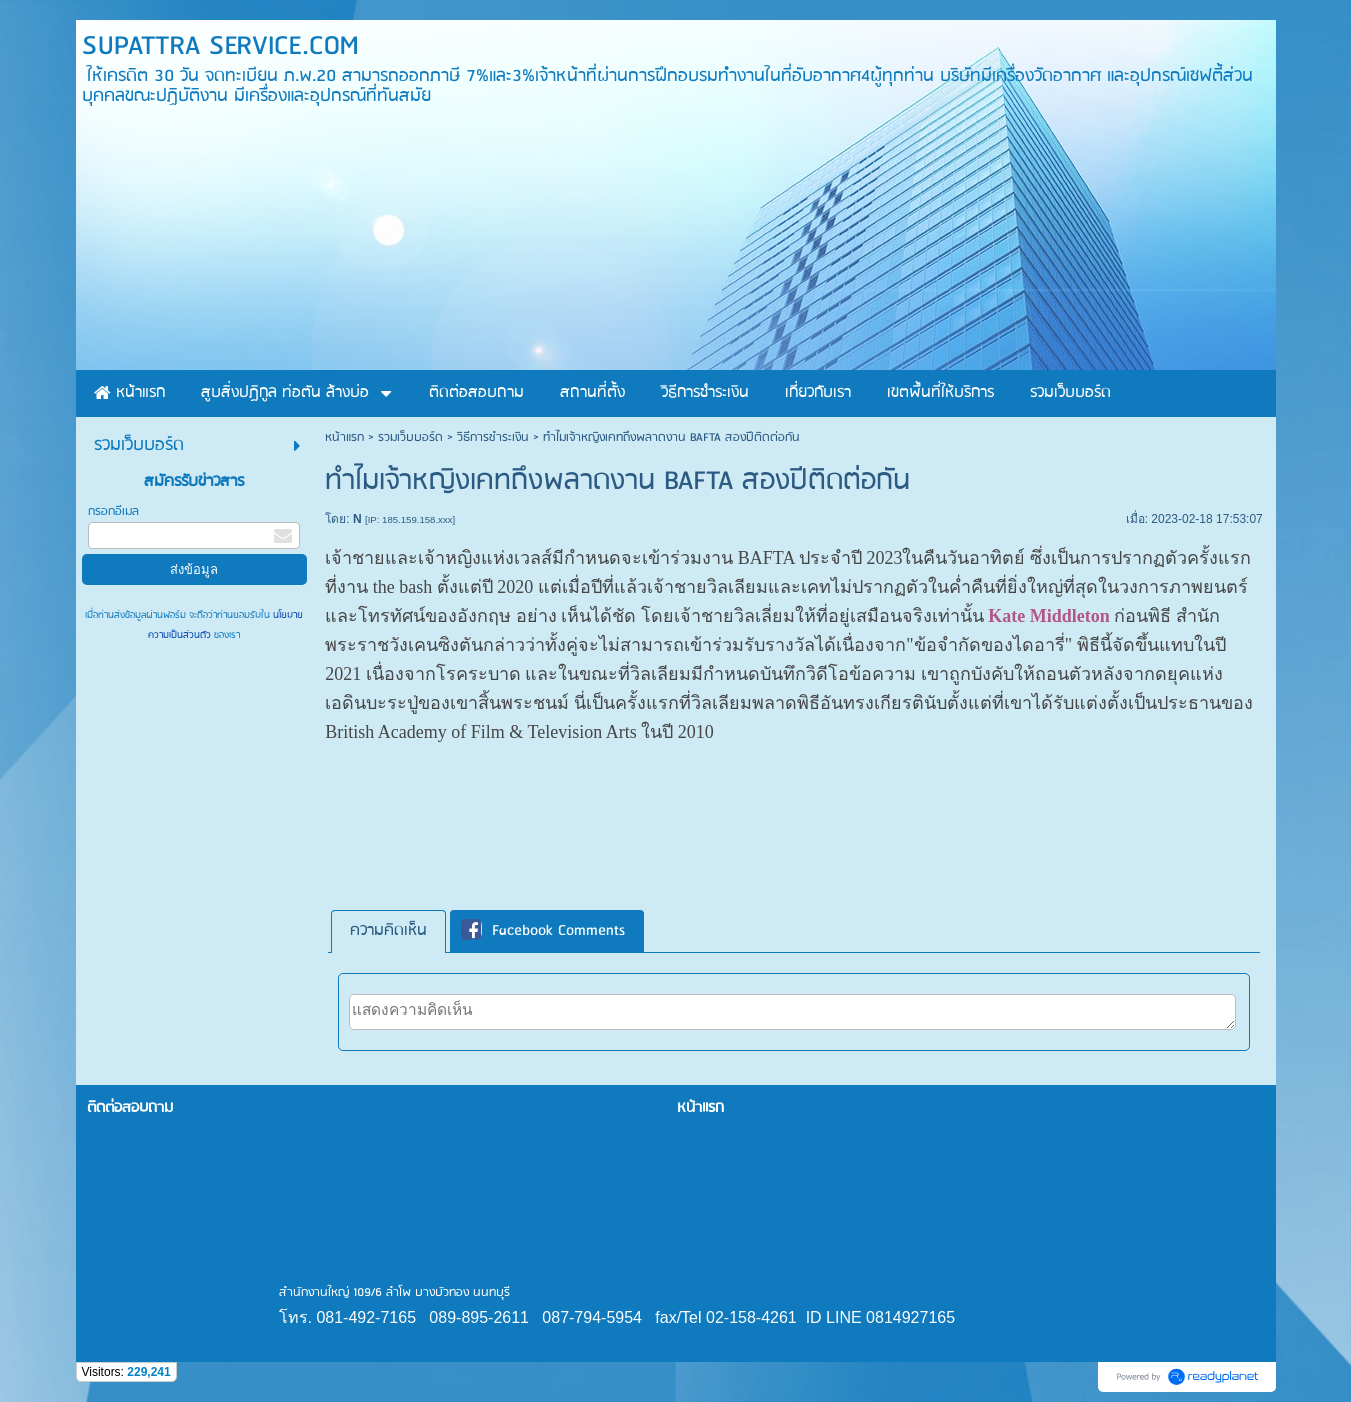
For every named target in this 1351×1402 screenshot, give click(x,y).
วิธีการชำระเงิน (493, 437)
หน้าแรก (344, 437)
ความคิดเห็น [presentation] (388, 931)
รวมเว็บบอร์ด (410, 437)
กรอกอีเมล (113, 511)
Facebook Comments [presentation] (543, 931)
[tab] (388, 931)
